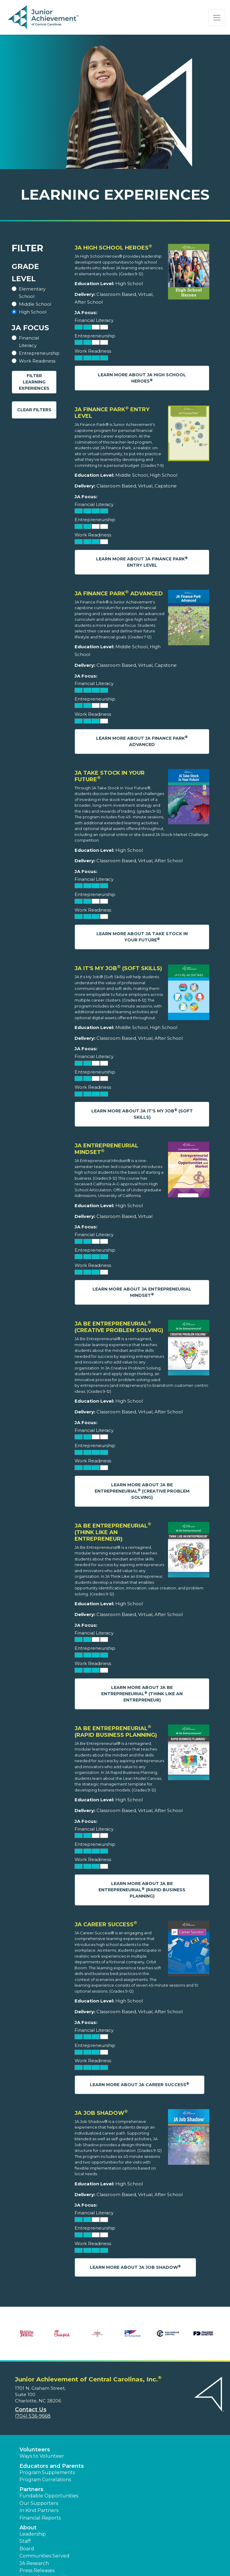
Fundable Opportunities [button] (48, 2496)
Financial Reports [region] (40, 2518)
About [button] (28, 2527)
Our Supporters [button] (38, 2503)
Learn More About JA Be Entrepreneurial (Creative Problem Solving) (142, 1491)
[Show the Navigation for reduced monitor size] (216, 17)
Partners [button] (31, 2489)
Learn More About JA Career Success (139, 2084)
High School (32, 312)
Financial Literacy (29, 341)
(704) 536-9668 (33, 2416)
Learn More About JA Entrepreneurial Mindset (142, 1292)
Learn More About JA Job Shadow (135, 2267)
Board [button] (26, 2548)
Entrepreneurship (39, 353)
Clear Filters (34, 409)
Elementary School (32, 292)
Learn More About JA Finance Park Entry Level (142, 562)
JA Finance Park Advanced (119, 593)
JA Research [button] (34, 2563)
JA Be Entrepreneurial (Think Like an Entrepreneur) (113, 1532)
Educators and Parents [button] (51, 2466)
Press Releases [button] (37, 2570)
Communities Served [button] (44, 2556)
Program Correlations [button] (45, 2479)
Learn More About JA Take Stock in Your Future (142, 937)
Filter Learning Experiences (34, 382)
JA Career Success (106, 1924)
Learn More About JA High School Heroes (142, 378)
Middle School (35, 304)
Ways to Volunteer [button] (41, 2456)
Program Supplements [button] (47, 2472)
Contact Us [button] (30, 2409)
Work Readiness (37, 361)
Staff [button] (25, 2541)
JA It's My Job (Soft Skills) (118, 968)
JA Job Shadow (101, 2113)
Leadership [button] (32, 2534)
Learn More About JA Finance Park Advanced (142, 741)
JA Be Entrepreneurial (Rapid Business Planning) (116, 1731)
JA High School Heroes (113, 247)
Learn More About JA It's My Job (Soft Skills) (142, 1114)
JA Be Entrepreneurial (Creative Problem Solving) (119, 1327)
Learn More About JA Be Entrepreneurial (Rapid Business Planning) (142, 1890)
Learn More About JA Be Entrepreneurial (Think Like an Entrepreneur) (142, 1694)
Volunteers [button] (34, 2449)
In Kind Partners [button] (38, 2510)
